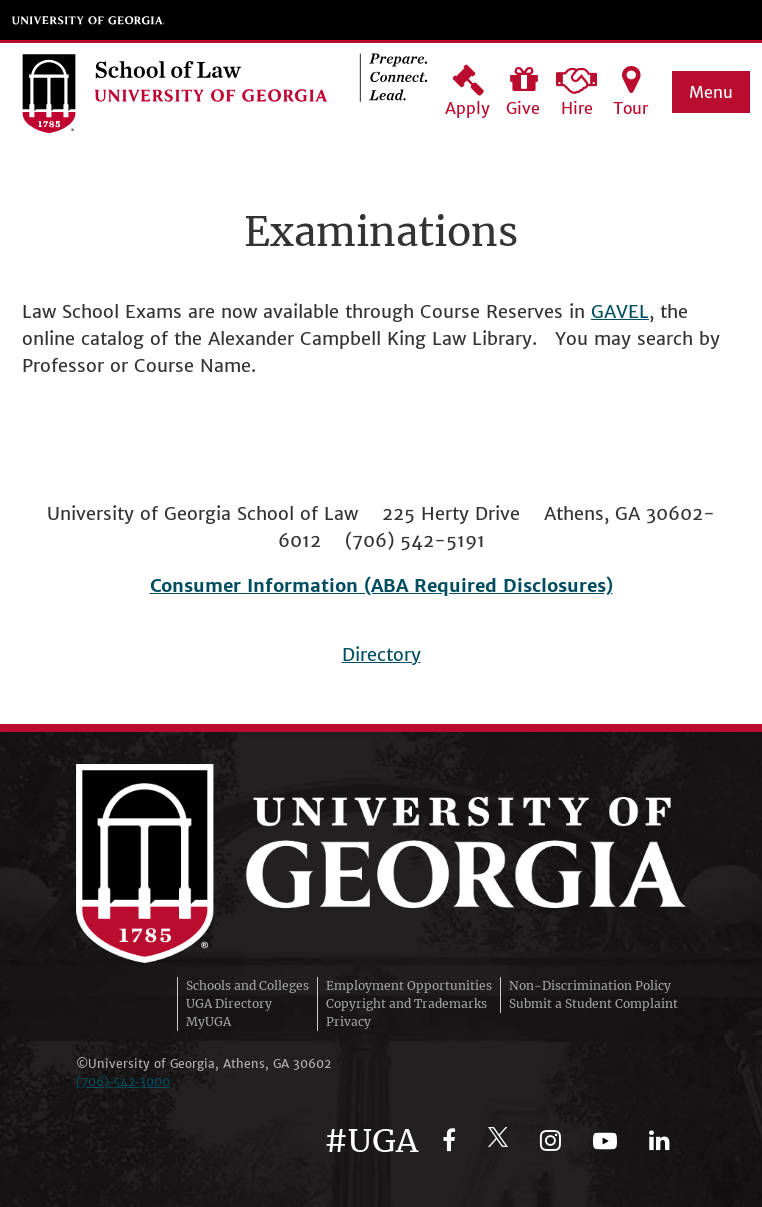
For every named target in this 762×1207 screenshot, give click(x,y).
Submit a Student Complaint (593, 1003)
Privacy (348, 1021)
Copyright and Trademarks (406, 1003)
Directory (381, 654)
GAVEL (620, 311)
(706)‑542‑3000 (123, 1081)
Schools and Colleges (247, 985)
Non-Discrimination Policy (590, 985)
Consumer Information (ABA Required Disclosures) (381, 585)
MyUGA (208, 1021)
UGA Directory (229, 1003)
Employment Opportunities (409, 985)
